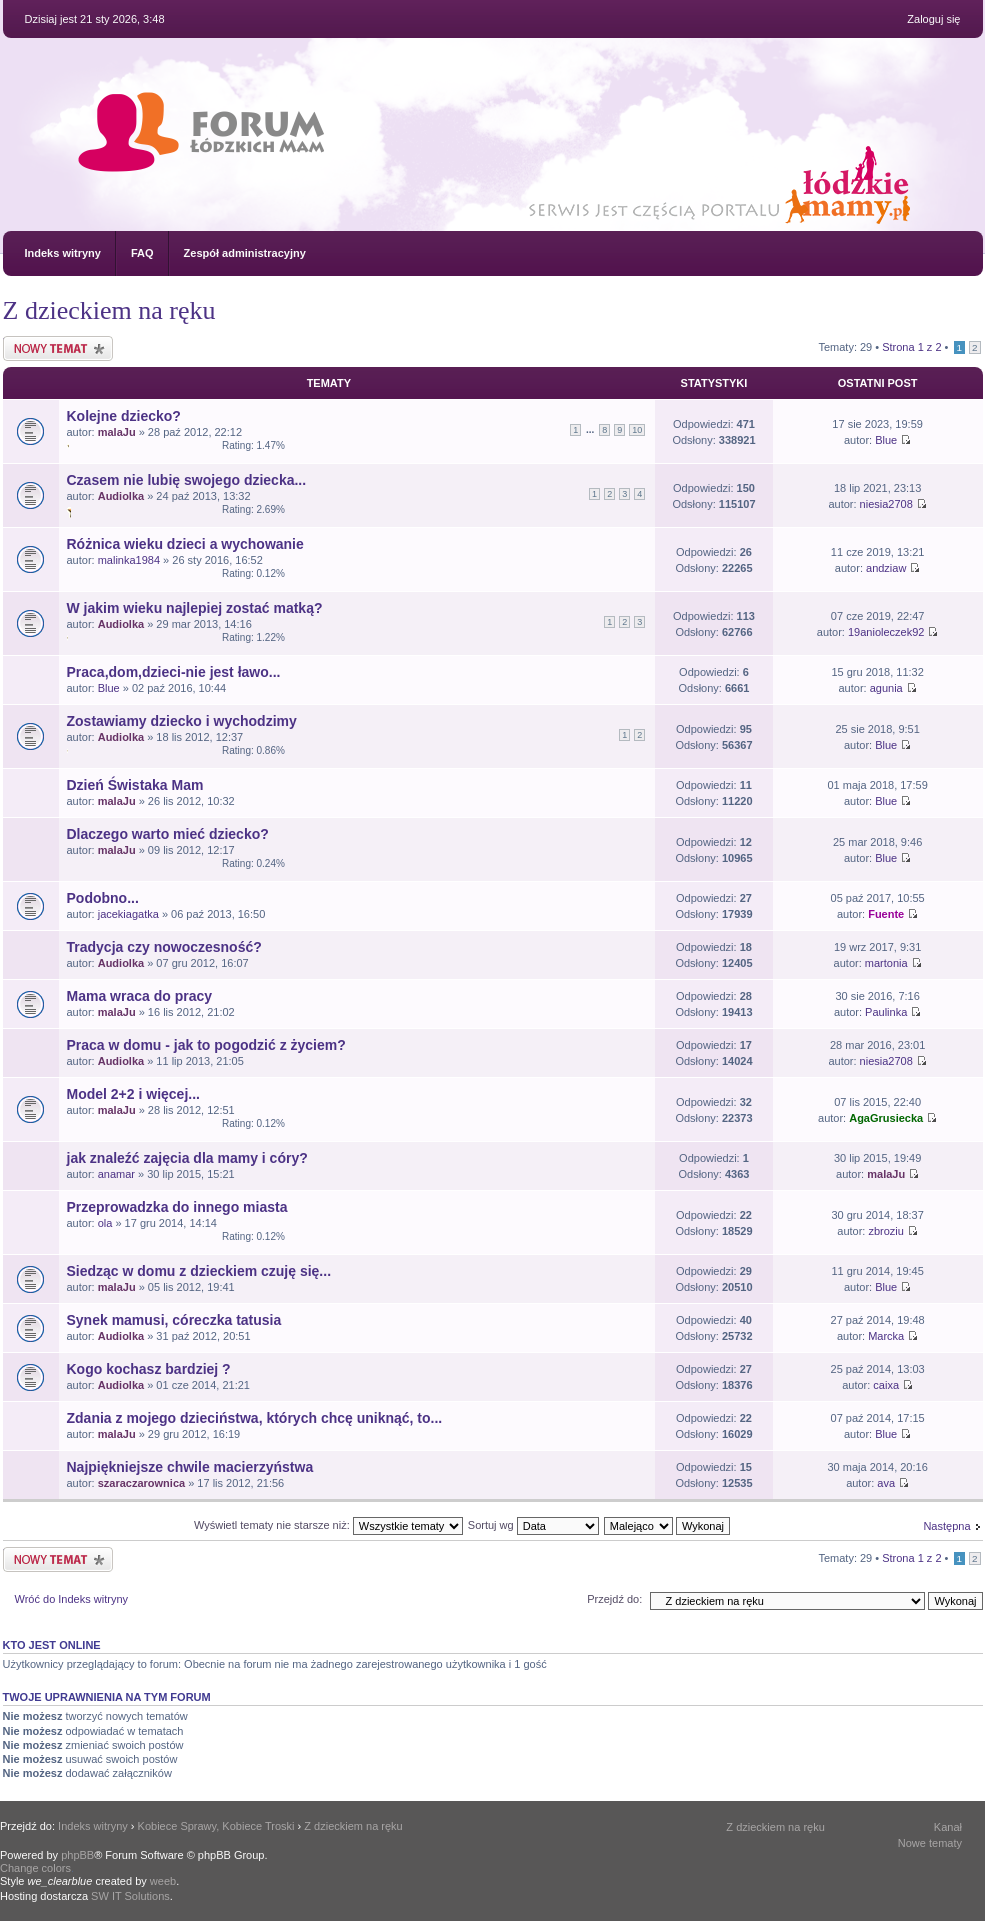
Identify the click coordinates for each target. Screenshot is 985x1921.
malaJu (117, 432)
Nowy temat (58, 348)
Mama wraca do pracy (140, 996)
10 (637, 430)
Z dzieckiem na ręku (109, 310)
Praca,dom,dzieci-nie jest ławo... (174, 672)
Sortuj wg (533, 1525)
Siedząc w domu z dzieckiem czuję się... (199, 1271)
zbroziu (885, 1231)
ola (105, 1223)
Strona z (911, 347)
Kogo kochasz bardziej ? (149, 1369)
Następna (946, 1526)
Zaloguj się (933, 19)
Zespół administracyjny (245, 253)
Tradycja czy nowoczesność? (164, 947)
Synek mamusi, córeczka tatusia (174, 1320)
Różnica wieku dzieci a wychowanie (185, 544)
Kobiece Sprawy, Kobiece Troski (216, 1826)
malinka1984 (129, 560)
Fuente (886, 914)
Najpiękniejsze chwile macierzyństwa (190, 1467)
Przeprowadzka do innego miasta (177, 1207)
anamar (116, 1174)
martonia (886, 963)
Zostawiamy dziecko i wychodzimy (182, 721)
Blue (886, 440)
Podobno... (103, 898)
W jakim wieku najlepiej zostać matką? (195, 608)
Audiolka (121, 496)
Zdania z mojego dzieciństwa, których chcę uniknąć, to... (255, 1418)
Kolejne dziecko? (124, 416)
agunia (886, 688)
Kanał (948, 1827)
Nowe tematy (930, 1843)
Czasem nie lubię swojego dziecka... (187, 480)
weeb (163, 1881)
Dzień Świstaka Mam (135, 785)
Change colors (35, 1868)
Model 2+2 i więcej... (133, 1094)
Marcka (886, 1336)
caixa (886, 1385)
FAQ (142, 253)
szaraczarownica (141, 1483)
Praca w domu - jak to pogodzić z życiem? (206, 1045)
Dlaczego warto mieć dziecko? (168, 834)
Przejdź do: (614, 1599)
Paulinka (886, 1012)
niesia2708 (886, 504)
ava (886, 1483)
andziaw (886, 568)
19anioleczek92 (886, 632)
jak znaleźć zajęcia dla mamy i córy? (187, 1158)
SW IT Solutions (130, 1896)
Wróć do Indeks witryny (72, 1599)
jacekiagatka (128, 914)
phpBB (77, 1855)
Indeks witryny (63, 253)
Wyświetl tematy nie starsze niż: (328, 1525)
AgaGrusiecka (886, 1118)
